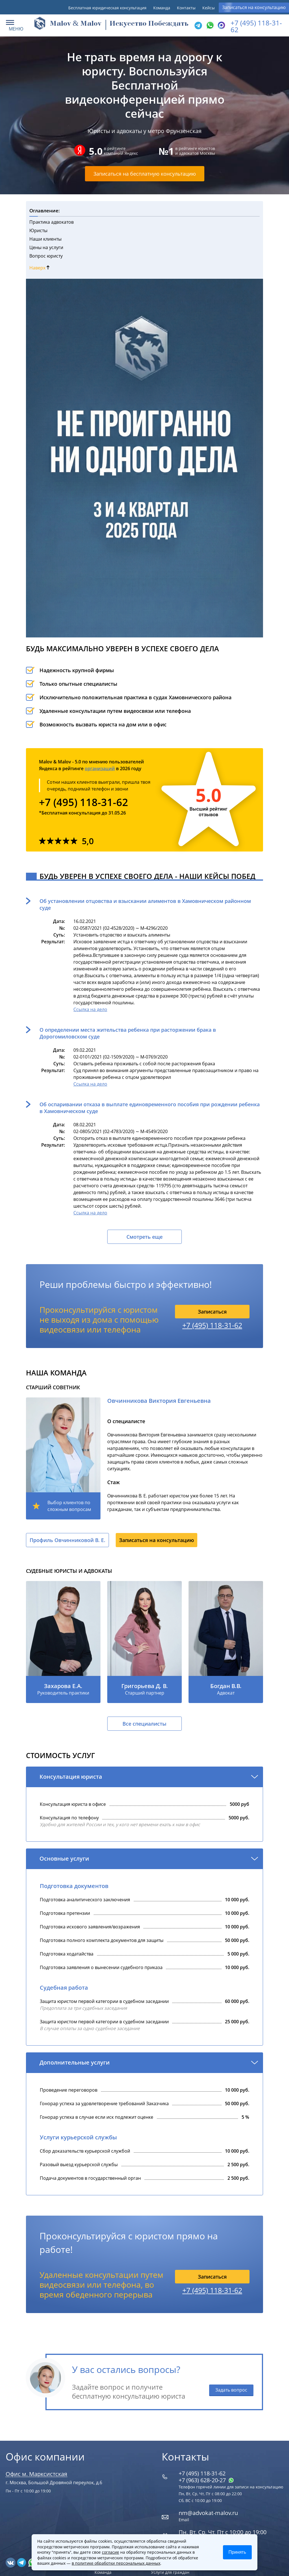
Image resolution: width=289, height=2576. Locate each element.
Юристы (38, 230)
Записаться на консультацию (254, 7)
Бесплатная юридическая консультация (107, 7)
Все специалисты (144, 1723)
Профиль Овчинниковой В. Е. (67, 1540)
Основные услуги (64, 1858)
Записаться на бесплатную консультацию (144, 173)
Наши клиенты (45, 239)
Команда (161, 7)
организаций (100, 768)
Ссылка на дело (90, 1009)
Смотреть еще (144, 1236)
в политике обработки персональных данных (116, 2563)
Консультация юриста (71, 1776)
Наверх (39, 268)
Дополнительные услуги (75, 2062)
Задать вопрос (231, 2390)
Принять (237, 2552)
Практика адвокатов (51, 222)
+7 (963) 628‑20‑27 (206, 2480)
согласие (110, 2552)
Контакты (186, 7)
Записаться (212, 1311)
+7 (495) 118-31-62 (256, 26)
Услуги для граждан (170, 2572)
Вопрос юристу (46, 256)
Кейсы (208, 7)
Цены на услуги (46, 247)
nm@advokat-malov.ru (208, 2513)
